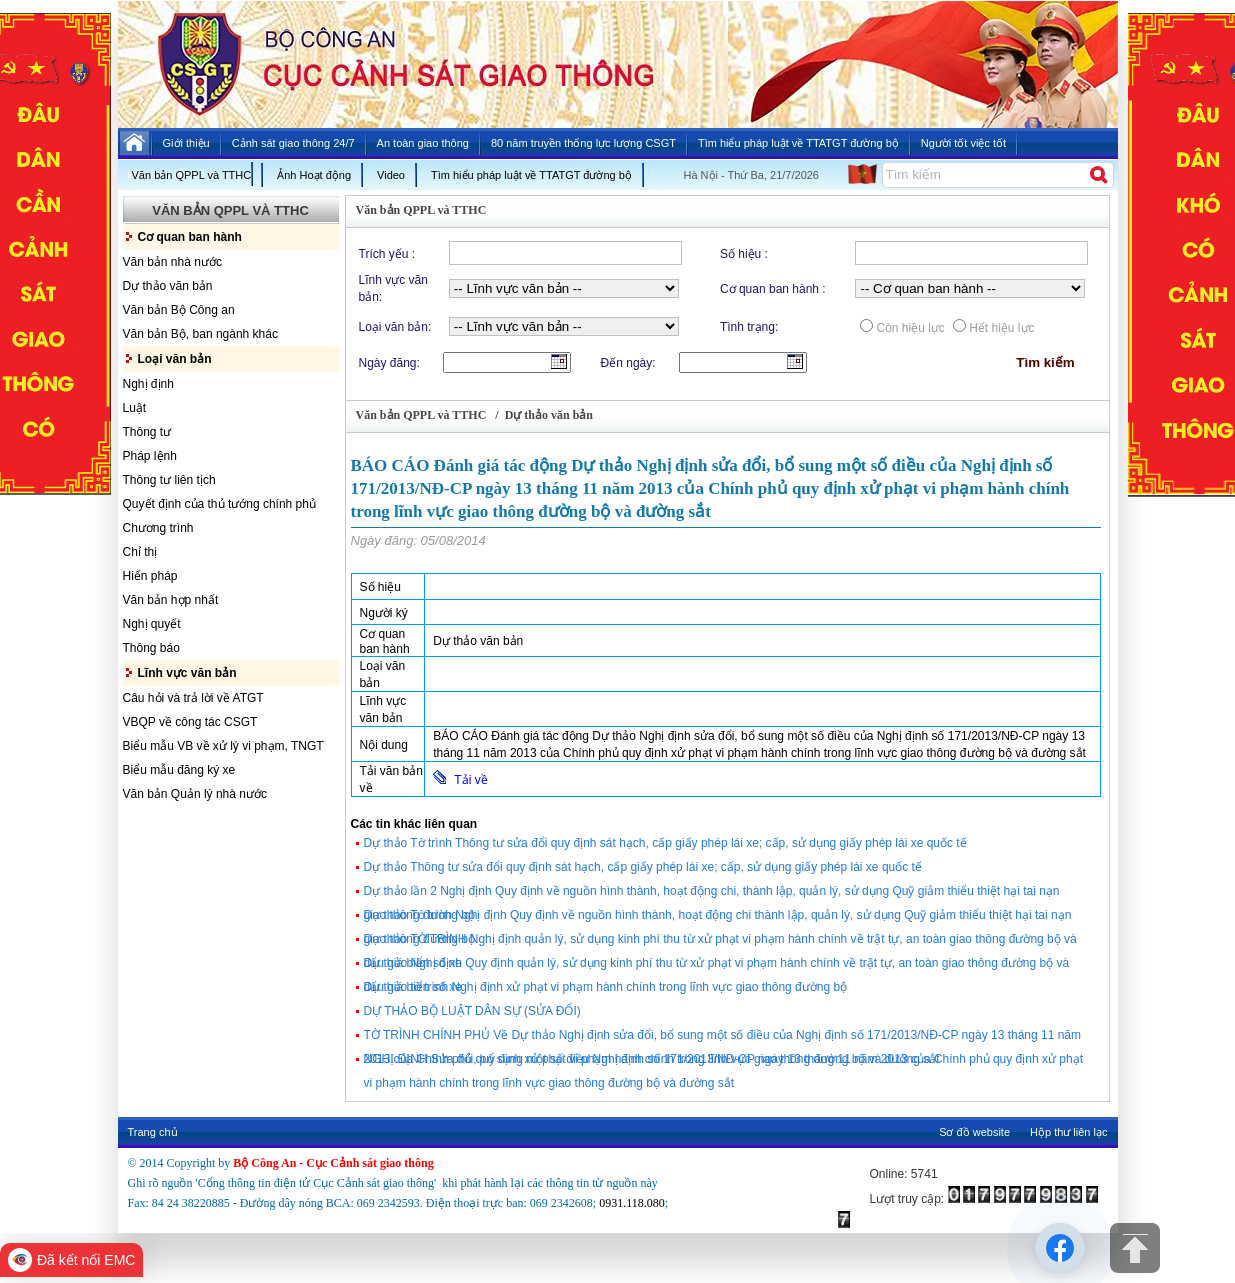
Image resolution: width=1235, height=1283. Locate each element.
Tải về (460, 778)
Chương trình (158, 528)
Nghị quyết (152, 624)
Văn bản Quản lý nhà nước (195, 794)
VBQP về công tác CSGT (190, 722)
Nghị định (148, 384)
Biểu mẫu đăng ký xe (179, 770)
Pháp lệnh (150, 456)
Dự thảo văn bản (168, 286)
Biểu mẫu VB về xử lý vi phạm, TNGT (223, 746)
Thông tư (147, 432)
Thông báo (151, 648)
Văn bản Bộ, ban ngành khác (200, 334)
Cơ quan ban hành (190, 237)
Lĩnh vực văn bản (187, 673)
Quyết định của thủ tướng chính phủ (219, 504)
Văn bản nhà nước (172, 262)
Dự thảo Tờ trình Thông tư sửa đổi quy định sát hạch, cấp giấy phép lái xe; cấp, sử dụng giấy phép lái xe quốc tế (665, 843)
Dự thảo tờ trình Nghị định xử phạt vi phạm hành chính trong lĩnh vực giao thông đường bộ (606, 987)
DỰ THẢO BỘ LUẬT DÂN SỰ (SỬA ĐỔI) (472, 1011)
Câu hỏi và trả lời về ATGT (193, 698)
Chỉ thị (140, 552)
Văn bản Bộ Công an (179, 310)
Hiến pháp (150, 576)
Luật (135, 408)
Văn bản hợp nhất (171, 600)
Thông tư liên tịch (169, 480)
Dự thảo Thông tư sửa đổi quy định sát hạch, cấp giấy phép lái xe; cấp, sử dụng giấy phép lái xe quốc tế (643, 867)
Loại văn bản (175, 359)
